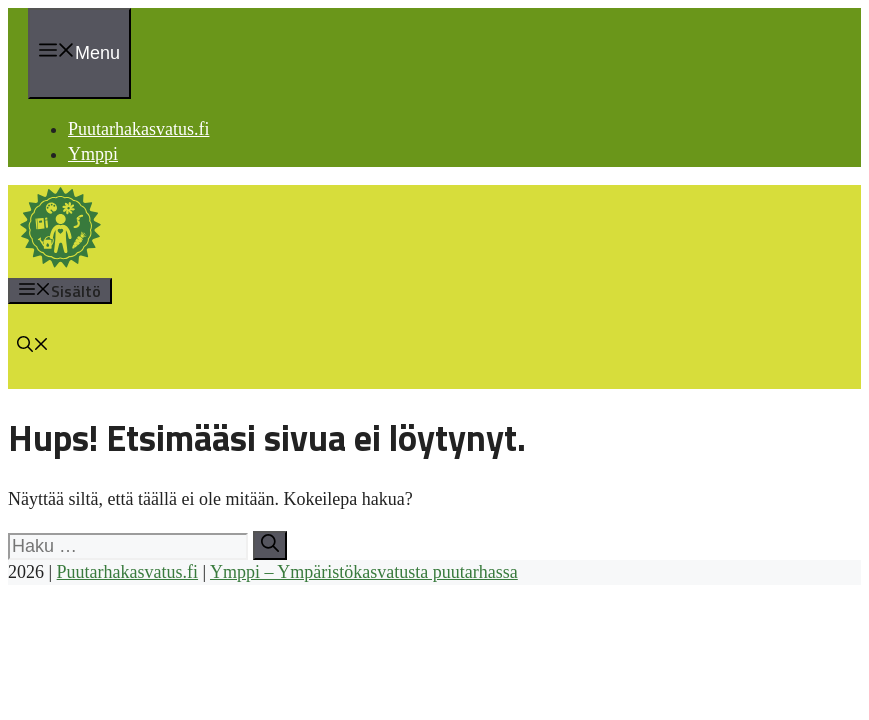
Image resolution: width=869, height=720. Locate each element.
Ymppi (93, 154)
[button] (33, 346)
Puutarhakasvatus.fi (138, 129)
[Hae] (270, 545)
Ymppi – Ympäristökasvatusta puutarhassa (364, 572)
